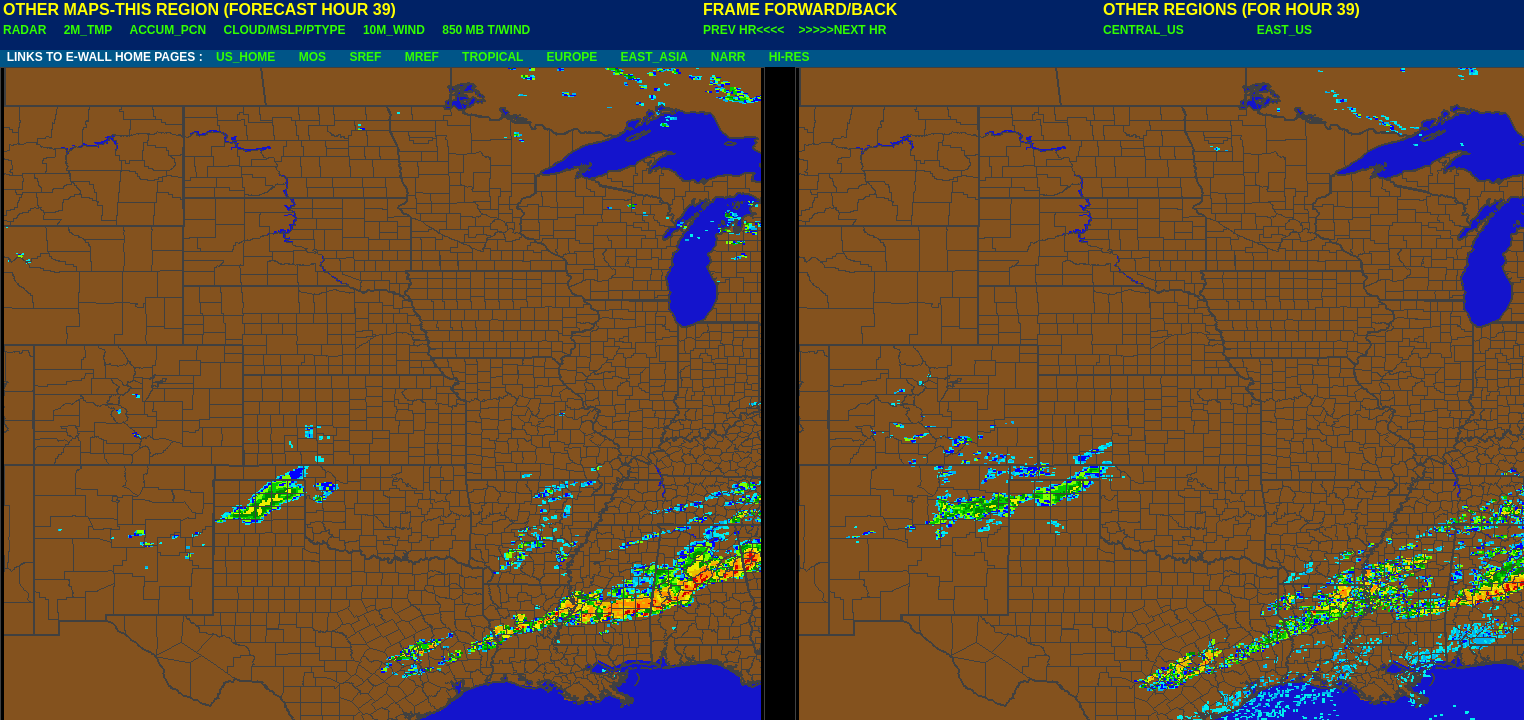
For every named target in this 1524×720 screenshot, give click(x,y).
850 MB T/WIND (486, 30)
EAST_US (1284, 30)
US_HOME (245, 57)
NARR (728, 57)
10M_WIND (394, 30)
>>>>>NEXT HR (843, 30)
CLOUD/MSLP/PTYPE (285, 30)
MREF (422, 57)
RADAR (24, 30)
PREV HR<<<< (743, 30)
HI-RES (789, 57)
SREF (365, 57)
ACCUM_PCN (168, 30)
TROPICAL (492, 57)
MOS (312, 57)
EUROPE (572, 57)
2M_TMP (88, 30)
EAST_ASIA (654, 57)
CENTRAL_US (1143, 30)
